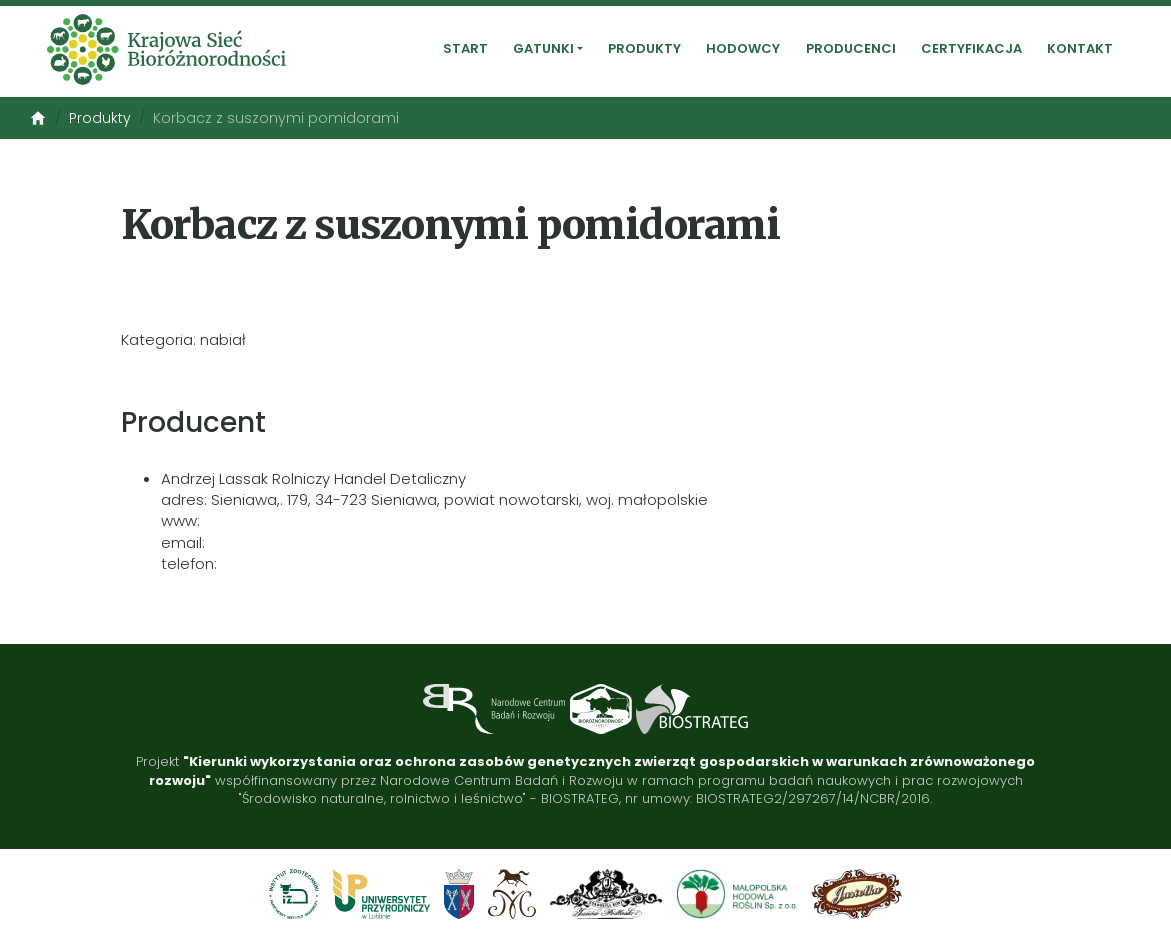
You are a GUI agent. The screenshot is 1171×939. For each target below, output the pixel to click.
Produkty (644, 49)
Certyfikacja (971, 49)
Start (465, 49)
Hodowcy (743, 49)
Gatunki (543, 49)
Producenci (851, 49)
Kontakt (1080, 49)
